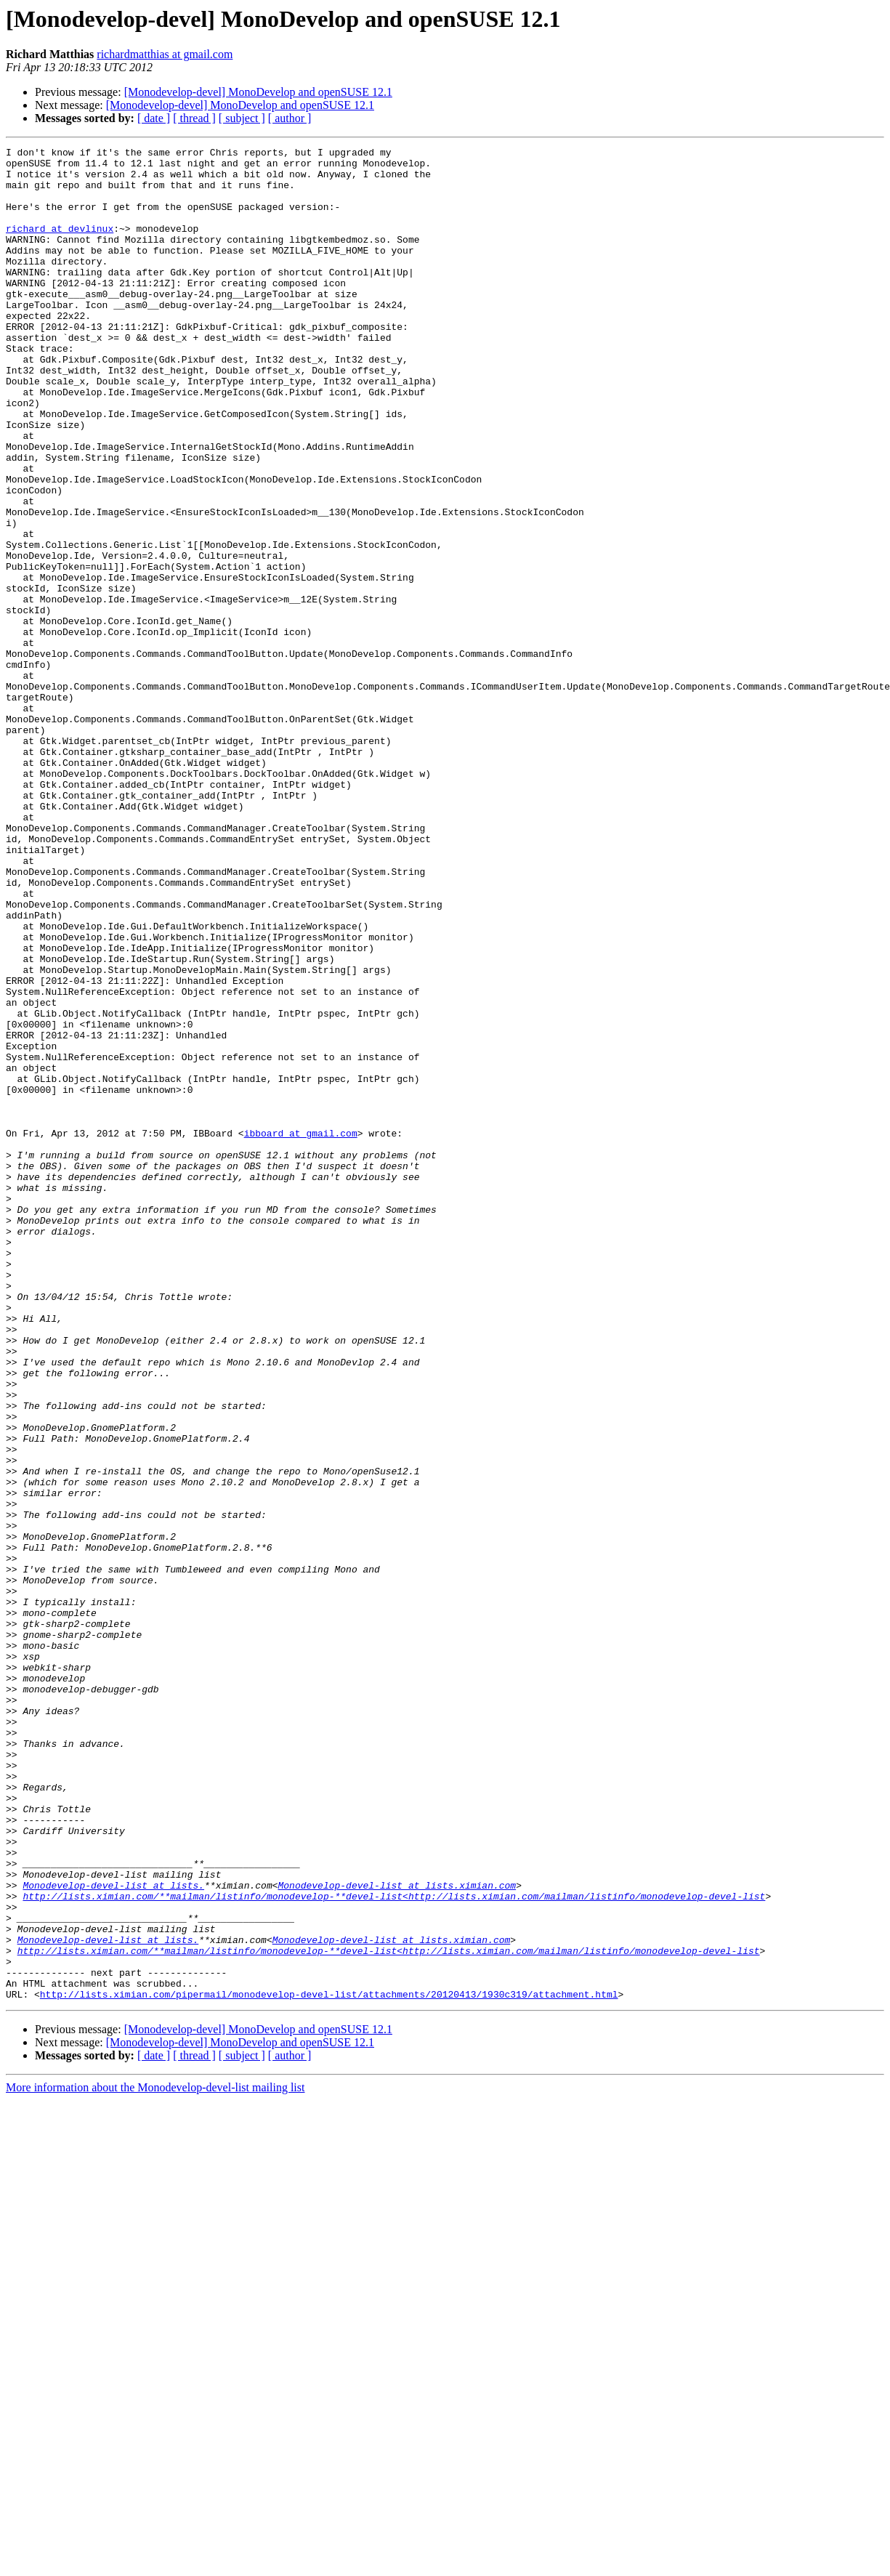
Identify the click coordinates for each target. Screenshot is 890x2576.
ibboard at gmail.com (300, 1331)
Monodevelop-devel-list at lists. (113, 2233)
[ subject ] (242, 118)
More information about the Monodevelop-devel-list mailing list (155, 2458)
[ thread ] (194, 118)
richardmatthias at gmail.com (164, 54)
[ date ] (153, 118)
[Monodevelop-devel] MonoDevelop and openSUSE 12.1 (258, 92)
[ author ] (290, 118)
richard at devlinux (59, 245)
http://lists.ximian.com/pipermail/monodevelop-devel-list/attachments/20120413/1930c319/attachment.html (329, 2364)
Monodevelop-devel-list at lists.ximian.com (397, 2233)
